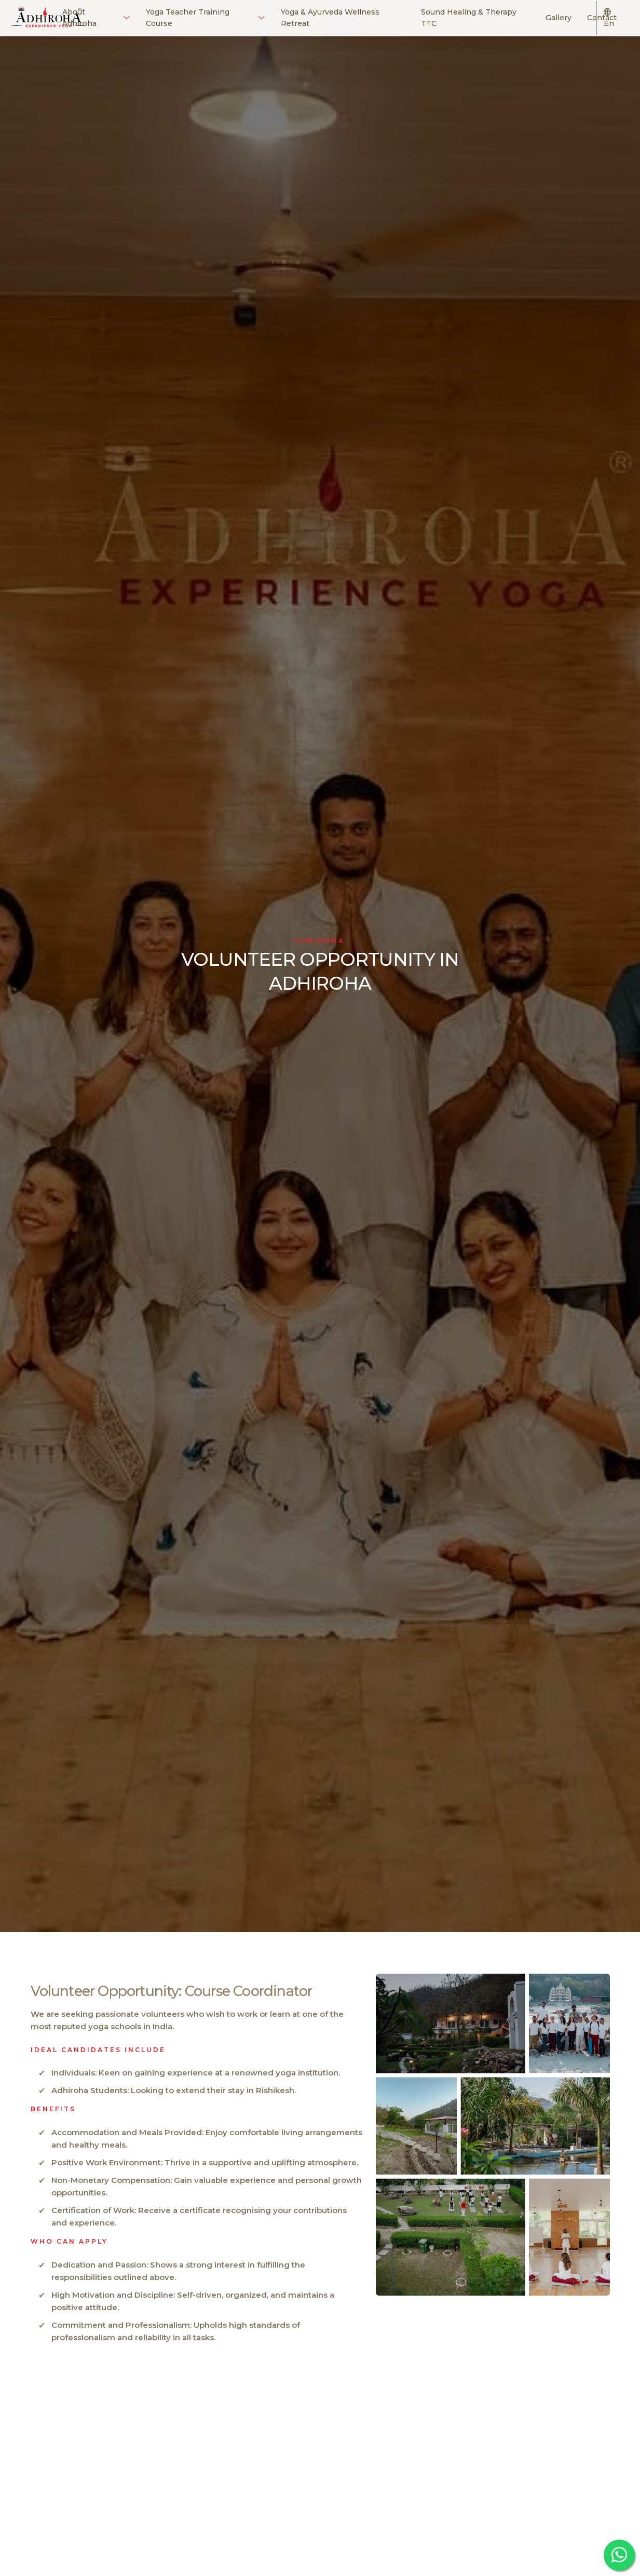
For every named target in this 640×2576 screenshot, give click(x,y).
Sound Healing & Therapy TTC (468, 17)
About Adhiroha (96, 17)
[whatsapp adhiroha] (619, 2555)
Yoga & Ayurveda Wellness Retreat (330, 17)
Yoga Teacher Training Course (205, 17)
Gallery (558, 17)
